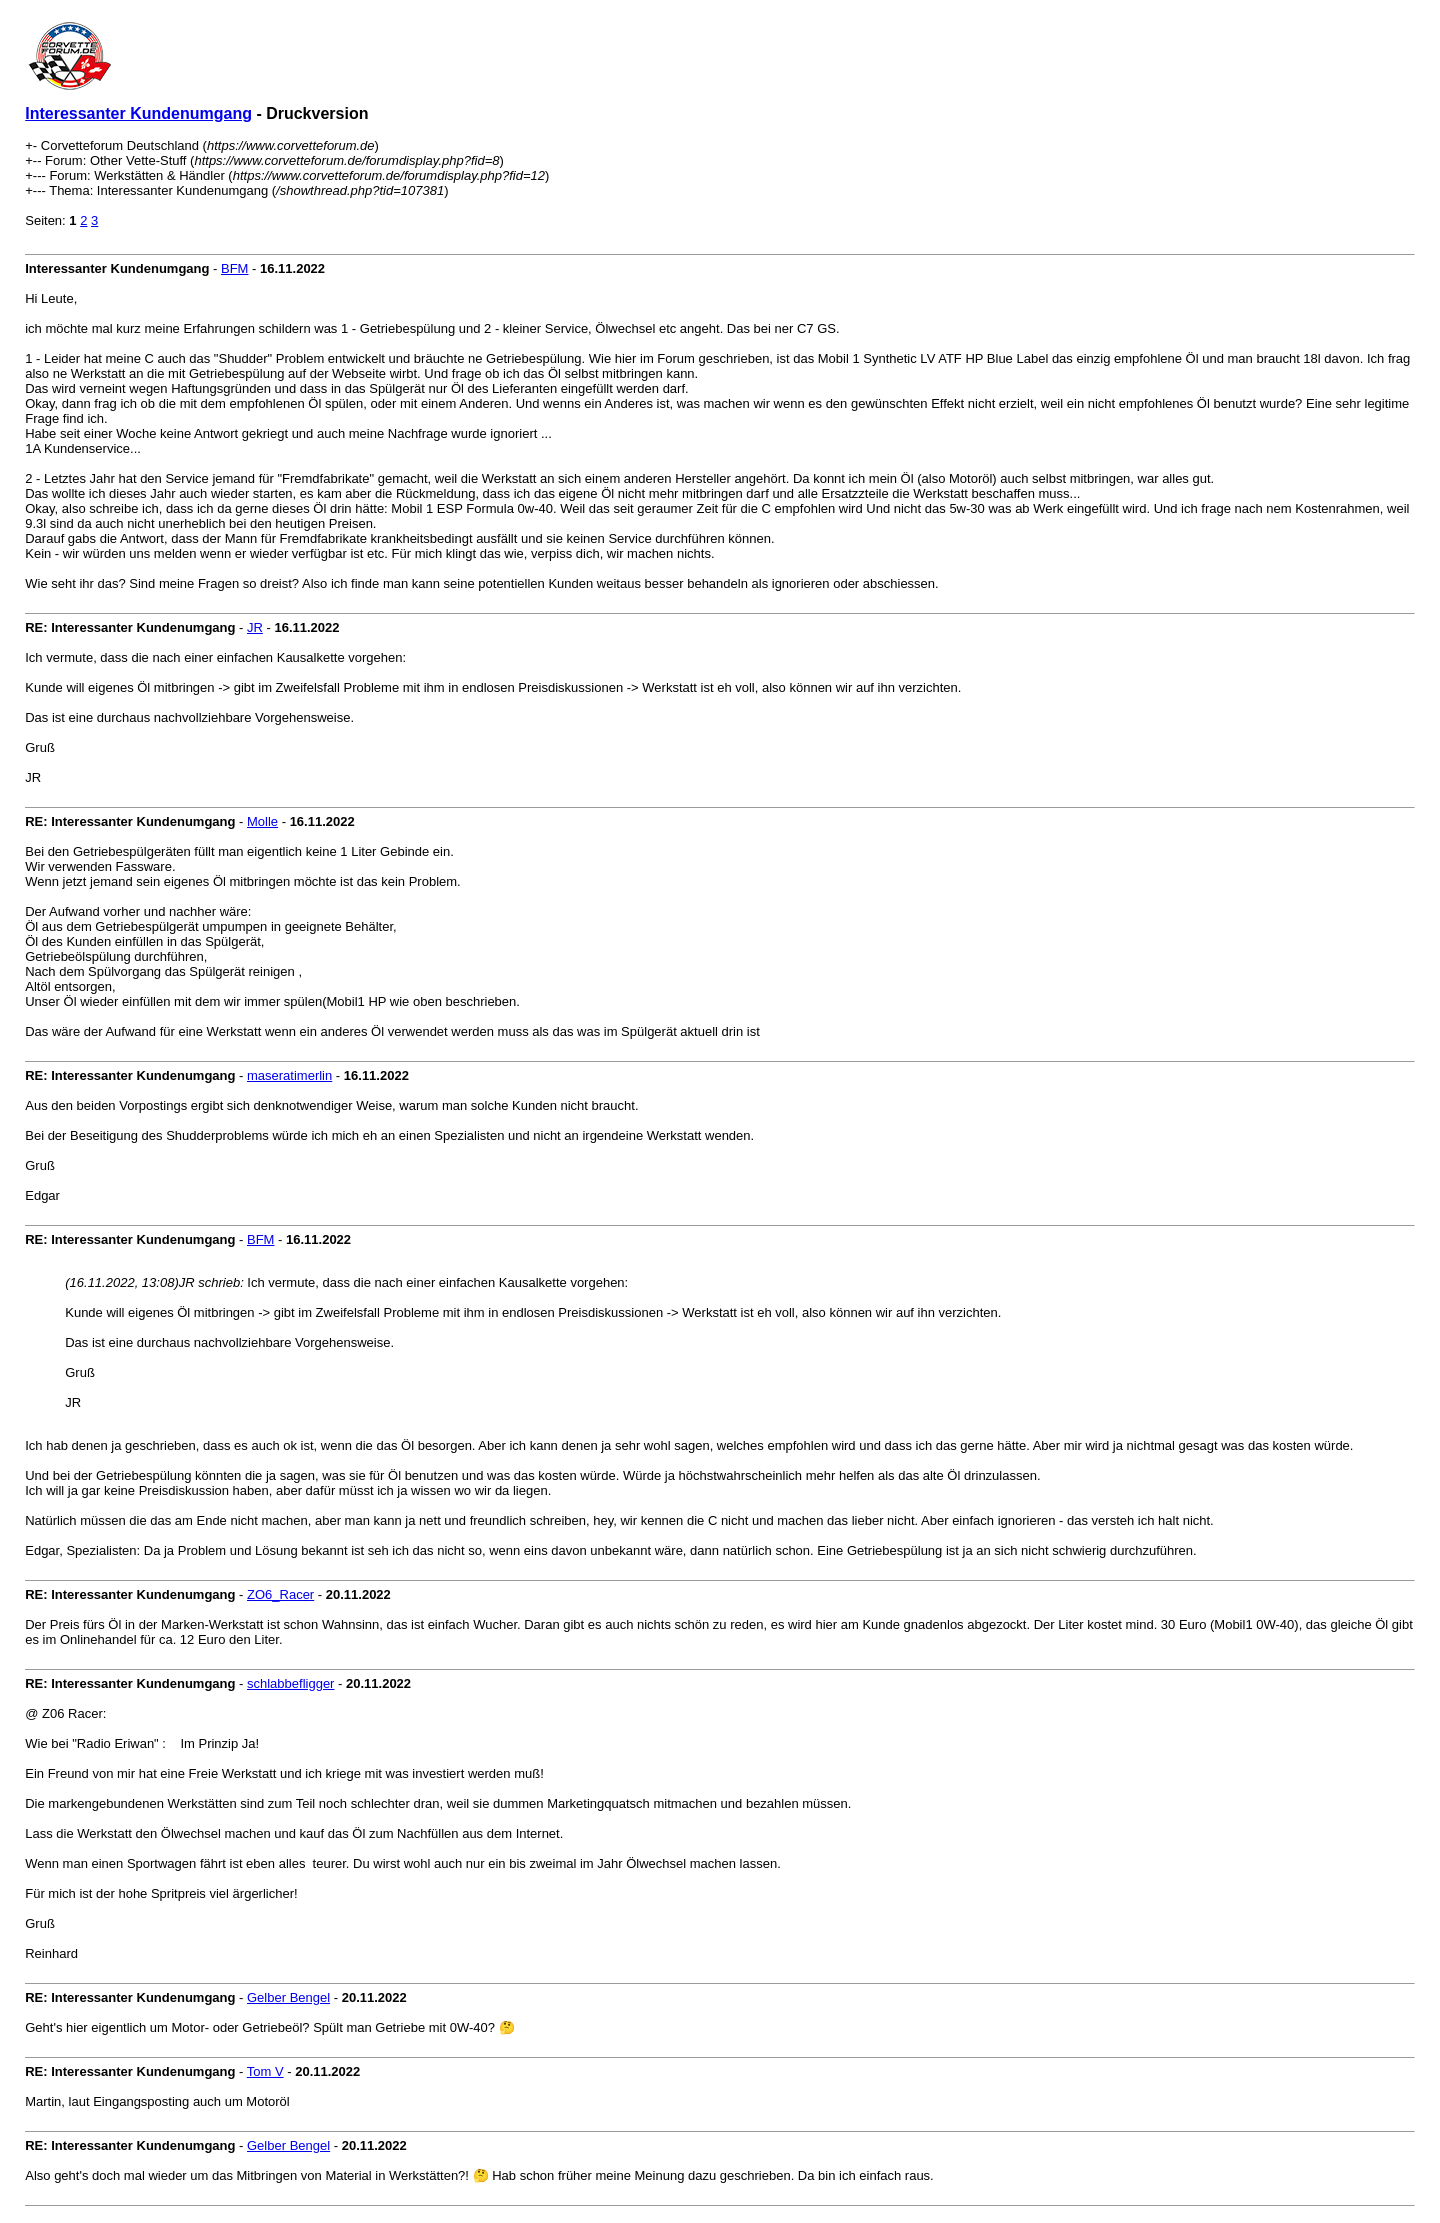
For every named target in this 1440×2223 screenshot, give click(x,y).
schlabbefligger (290, 1683)
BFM (234, 268)
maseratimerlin (289, 1075)
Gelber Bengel (288, 1997)
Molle (262, 821)
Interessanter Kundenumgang (138, 113)
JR (255, 627)
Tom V (265, 2071)
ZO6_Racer (280, 1594)
